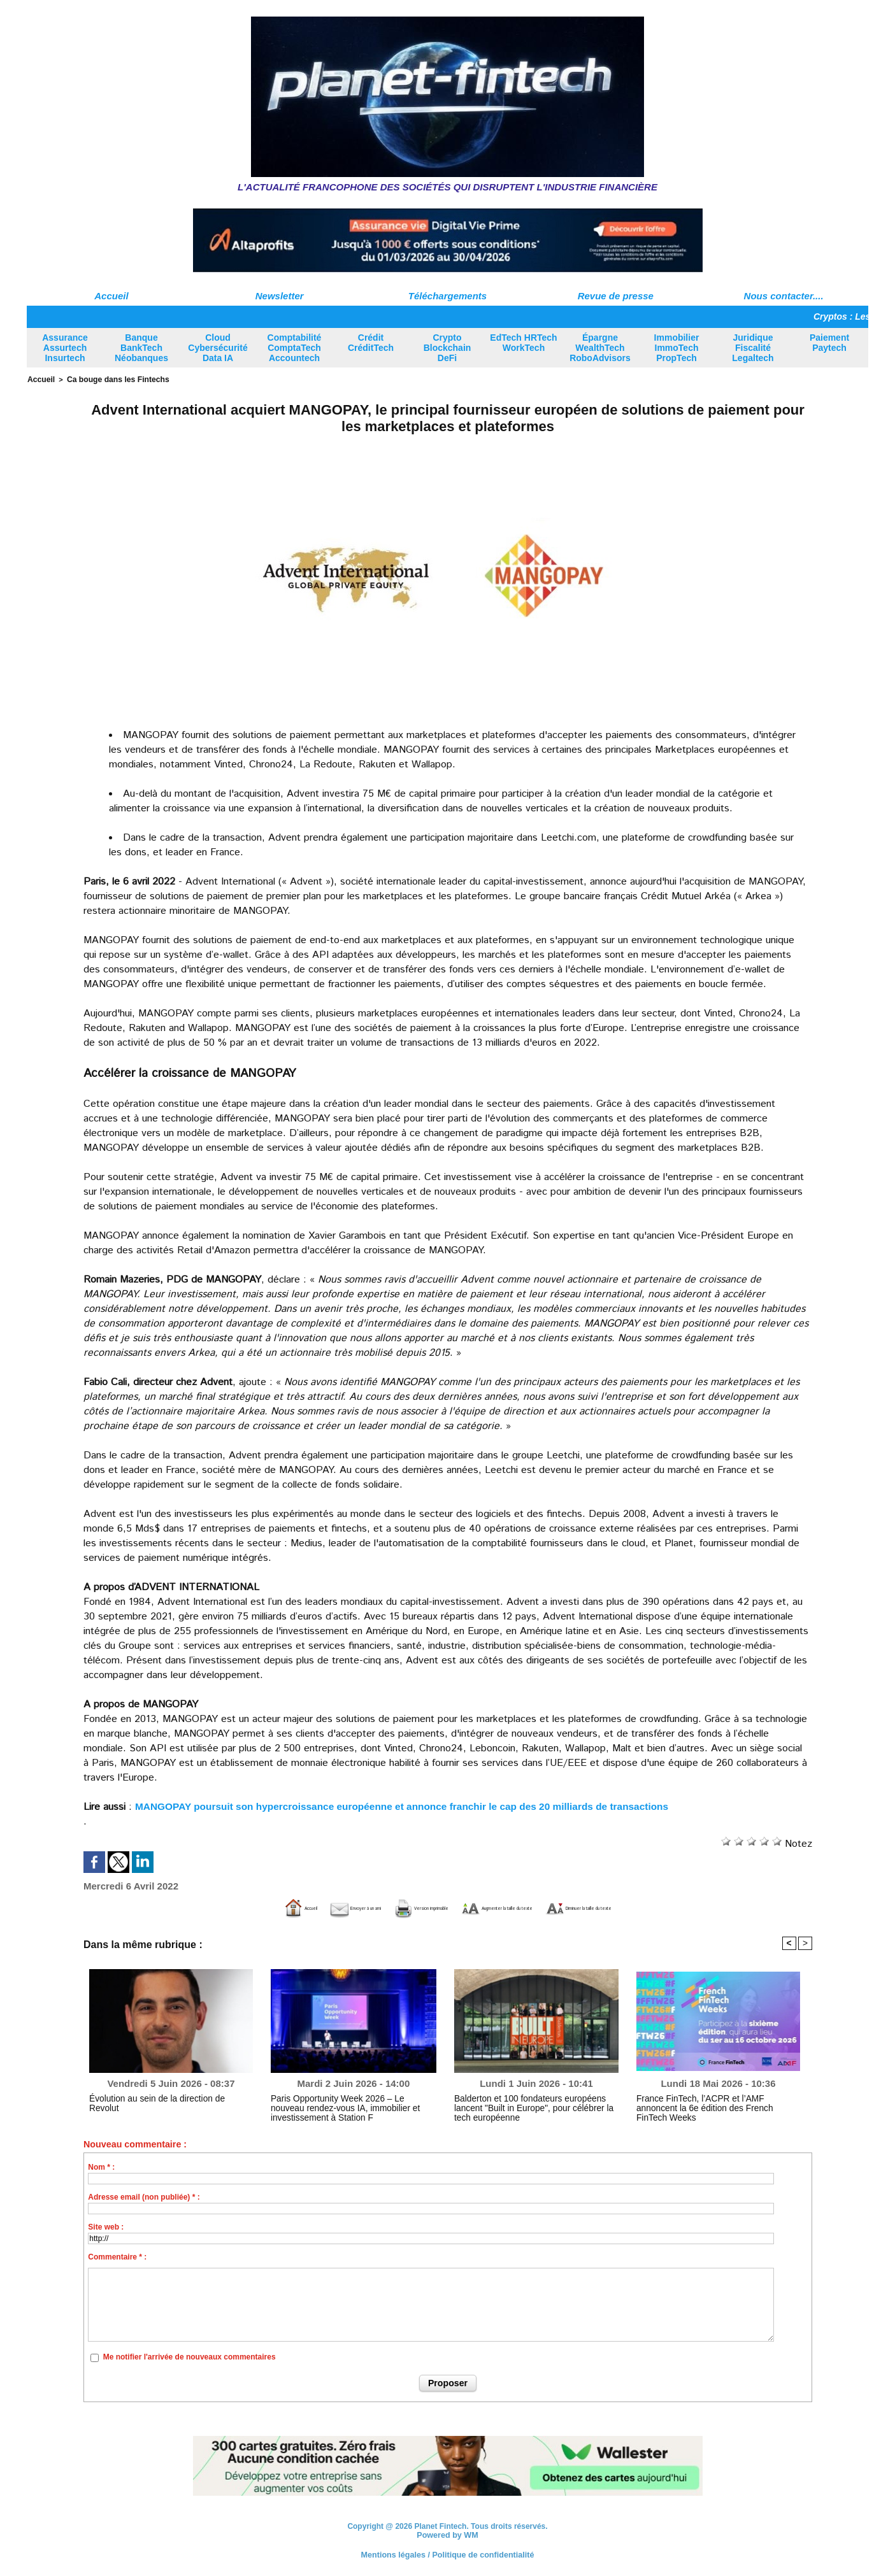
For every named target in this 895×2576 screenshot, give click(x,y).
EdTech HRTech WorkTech (523, 342)
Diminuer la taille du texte (676, 1907)
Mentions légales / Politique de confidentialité (447, 2553)
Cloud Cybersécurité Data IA (217, 347)
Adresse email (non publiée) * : (143, 2195)
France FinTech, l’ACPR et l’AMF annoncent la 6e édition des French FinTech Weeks (715, 2102)
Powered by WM (447, 2534)
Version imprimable (382, 1907)
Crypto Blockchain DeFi (447, 347)
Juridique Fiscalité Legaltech (752, 347)
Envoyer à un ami (267, 1907)
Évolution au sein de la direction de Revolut (162, 2097)
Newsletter (279, 295)
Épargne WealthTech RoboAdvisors (600, 347)
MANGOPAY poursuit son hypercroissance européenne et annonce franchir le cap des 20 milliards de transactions (412, 1805)
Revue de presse (616, 295)
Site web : (106, 2225)
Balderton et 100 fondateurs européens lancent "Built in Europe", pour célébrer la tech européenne (533, 2106)
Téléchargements (447, 295)
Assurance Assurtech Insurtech (65, 347)
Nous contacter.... (784, 295)
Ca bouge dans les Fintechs (110, 379)
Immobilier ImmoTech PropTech (676, 347)
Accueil (111, 295)
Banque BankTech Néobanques (141, 347)
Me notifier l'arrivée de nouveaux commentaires (189, 2356)
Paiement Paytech (829, 342)
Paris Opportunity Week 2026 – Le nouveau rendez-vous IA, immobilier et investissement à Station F (350, 2106)
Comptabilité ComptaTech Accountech (295, 347)
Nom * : (101, 2165)
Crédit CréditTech (371, 342)
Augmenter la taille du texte (522, 1907)
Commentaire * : (117, 2255)
